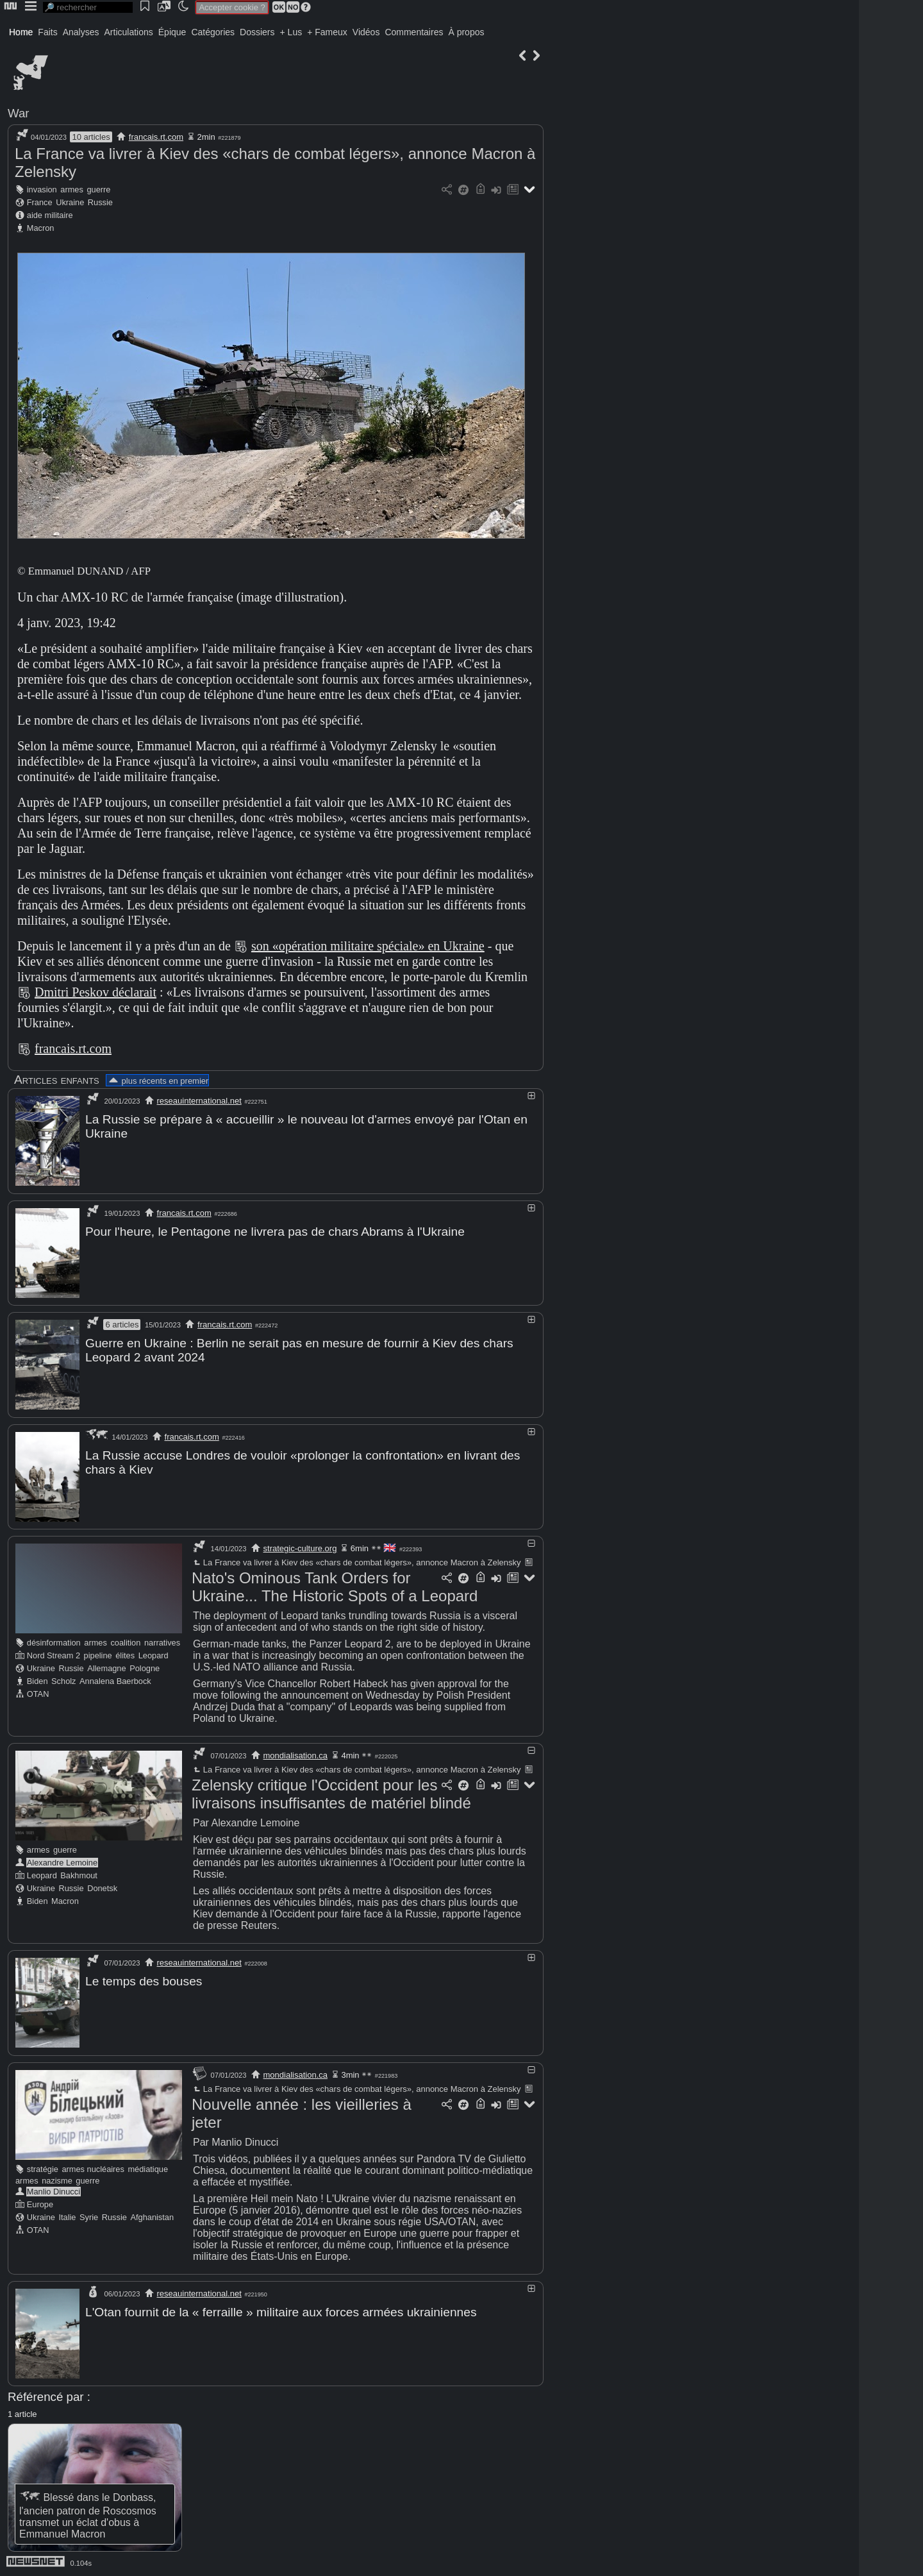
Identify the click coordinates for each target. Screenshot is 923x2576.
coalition (125, 1641)
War (18, 113)
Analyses (81, 32)
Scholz (63, 1680)
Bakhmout (78, 1874)
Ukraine (70, 202)
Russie (100, 202)
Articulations (128, 32)
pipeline (98, 1654)
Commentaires (414, 32)
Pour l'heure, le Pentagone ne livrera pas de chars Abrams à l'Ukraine (275, 1231)
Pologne (144, 1667)
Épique (172, 32)
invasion (42, 189)
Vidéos (366, 32)
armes (71, 189)
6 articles (121, 1324)
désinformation (54, 1641)
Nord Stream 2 (53, 1654)
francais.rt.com (156, 137)
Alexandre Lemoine (62, 1861)
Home (21, 32)
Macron (40, 228)
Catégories (213, 32)
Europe (40, 2202)
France (40, 202)
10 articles (91, 137)
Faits (47, 32)
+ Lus (291, 32)
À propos (466, 32)
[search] (87, 7)
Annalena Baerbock (115, 1680)
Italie (67, 2215)
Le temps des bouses (143, 1980)
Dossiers (257, 32)
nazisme (57, 2179)
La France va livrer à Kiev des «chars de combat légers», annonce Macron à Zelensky (356, 1561)
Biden (37, 1680)
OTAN (38, 1692)
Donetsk (102, 1887)
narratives (162, 1641)
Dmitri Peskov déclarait (95, 992)
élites (125, 1654)
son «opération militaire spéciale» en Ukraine (368, 946)
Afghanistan (152, 2215)
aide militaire (50, 215)
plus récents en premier (157, 1081)
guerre (98, 189)
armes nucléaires (93, 2167)
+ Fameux (327, 32)
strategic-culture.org (300, 1547)
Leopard (153, 1654)
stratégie (42, 2167)
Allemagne (106, 1667)
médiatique (148, 2167)
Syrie (88, 2215)
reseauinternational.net (199, 1101)
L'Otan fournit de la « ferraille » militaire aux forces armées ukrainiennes (281, 2310)
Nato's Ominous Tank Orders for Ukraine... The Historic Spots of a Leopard (335, 1585)
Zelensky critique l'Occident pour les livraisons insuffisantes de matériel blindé (331, 1792)
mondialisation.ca (295, 1754)
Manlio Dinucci (53, 2189)
